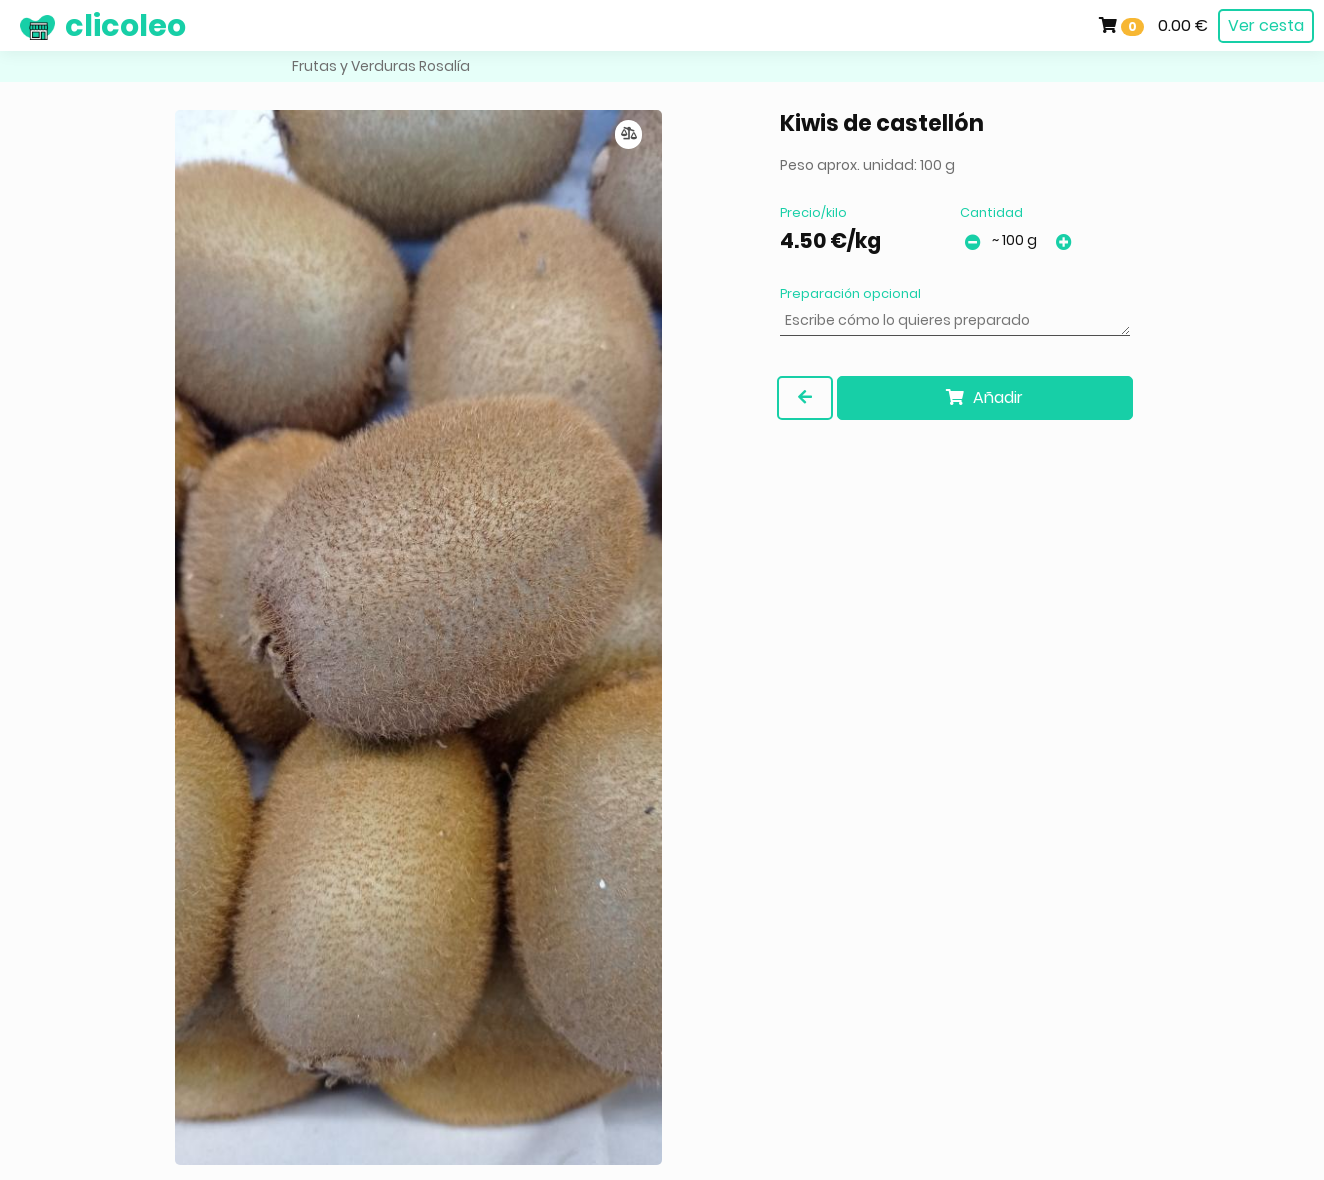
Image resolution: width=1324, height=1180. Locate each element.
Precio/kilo (813, 212)
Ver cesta (1266, 25)
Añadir (984, 397)
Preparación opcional (850, 293)
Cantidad (991, 212)
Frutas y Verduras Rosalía (381, 66)
